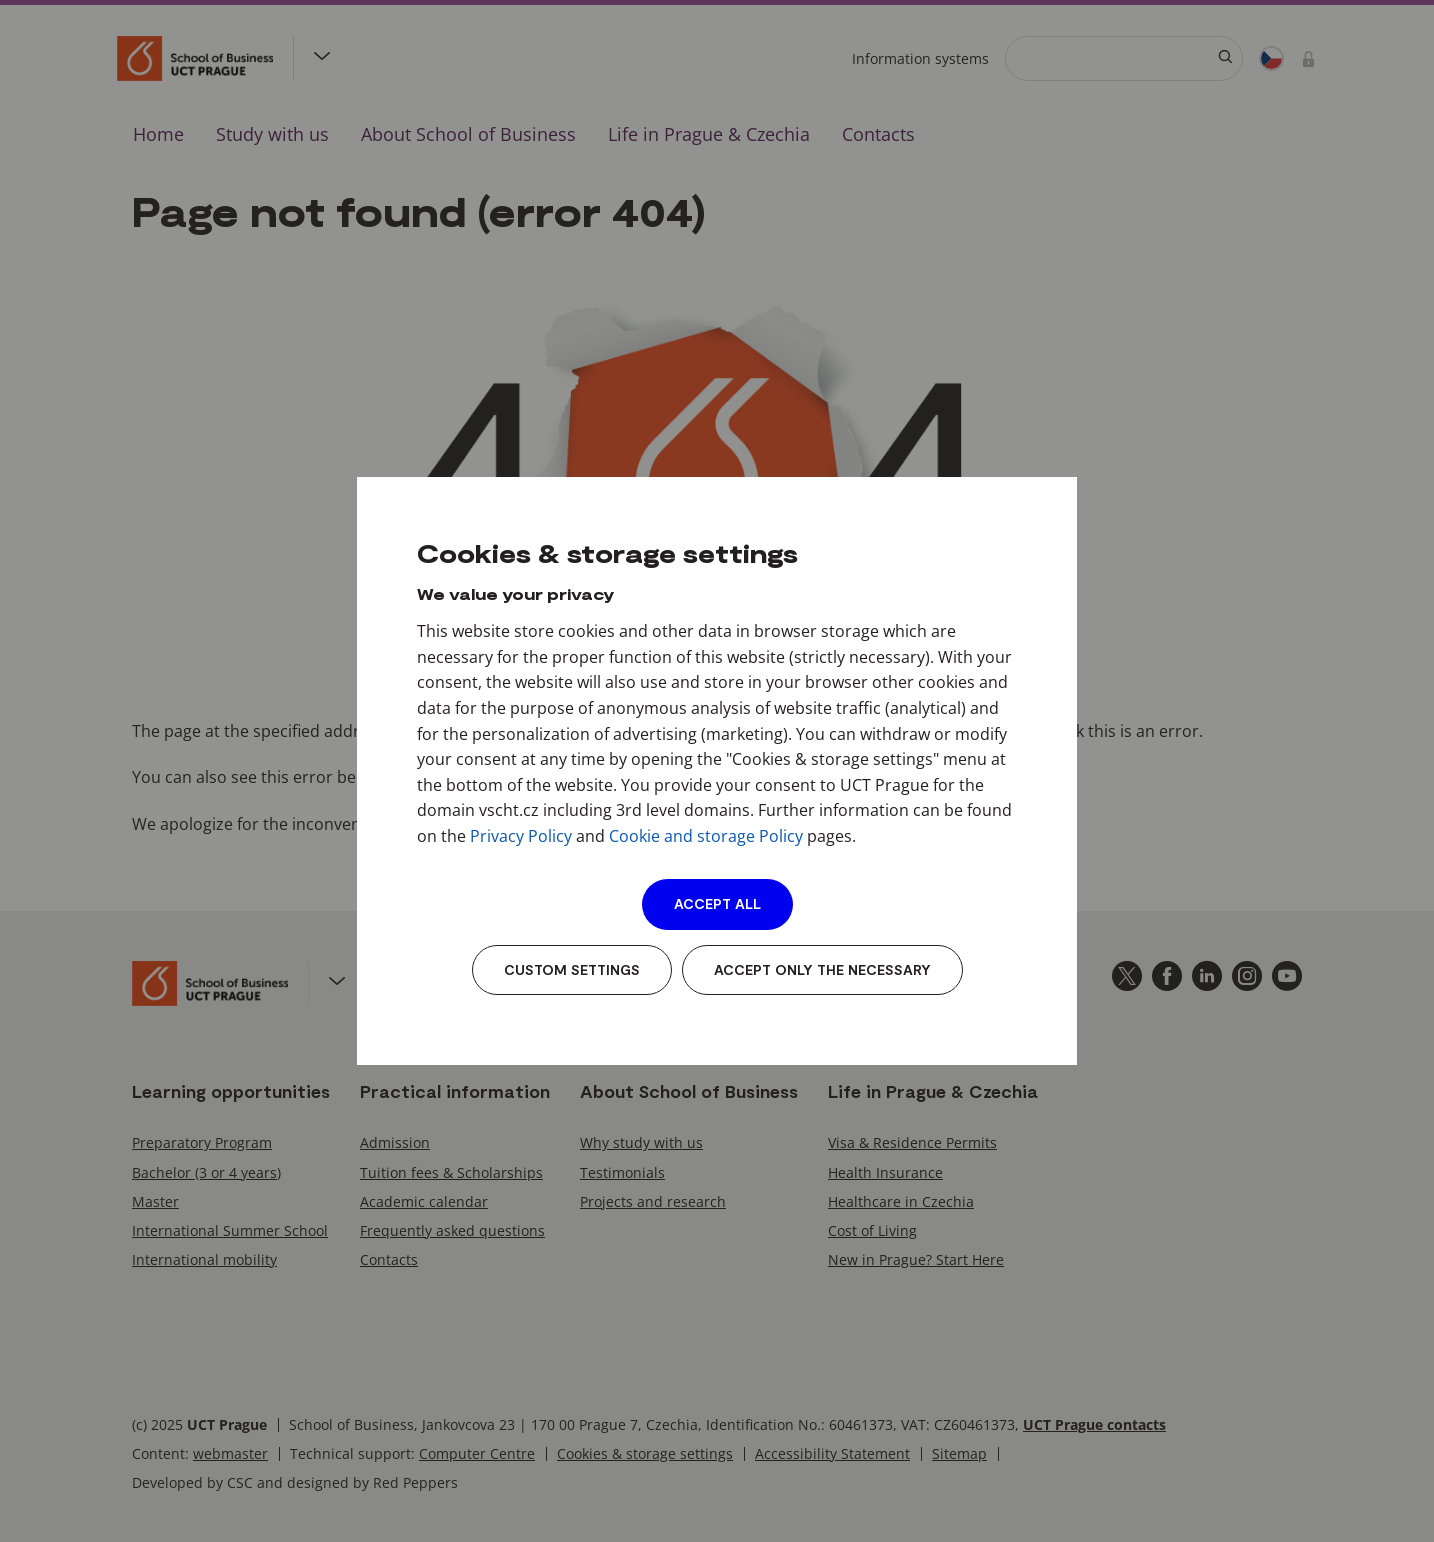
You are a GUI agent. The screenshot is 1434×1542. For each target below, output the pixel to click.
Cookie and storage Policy (706, 836)
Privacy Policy (521, 836)
